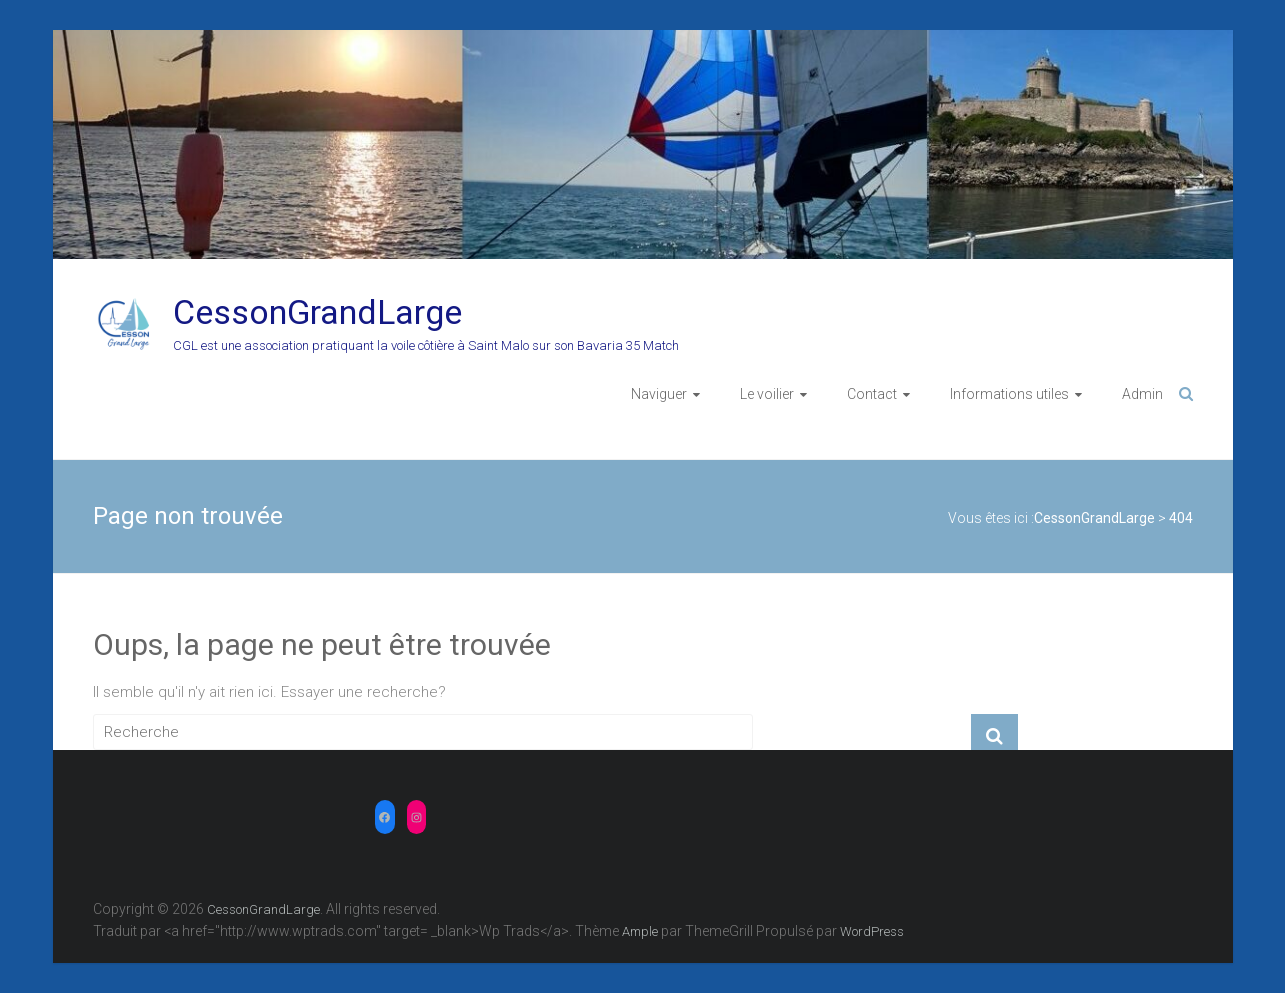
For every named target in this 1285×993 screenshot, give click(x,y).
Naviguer (659, 394)
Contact (872, 394)
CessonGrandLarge (317, 312)
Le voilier (767, 394)
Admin (1142, 394)
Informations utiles (1009, 394)
